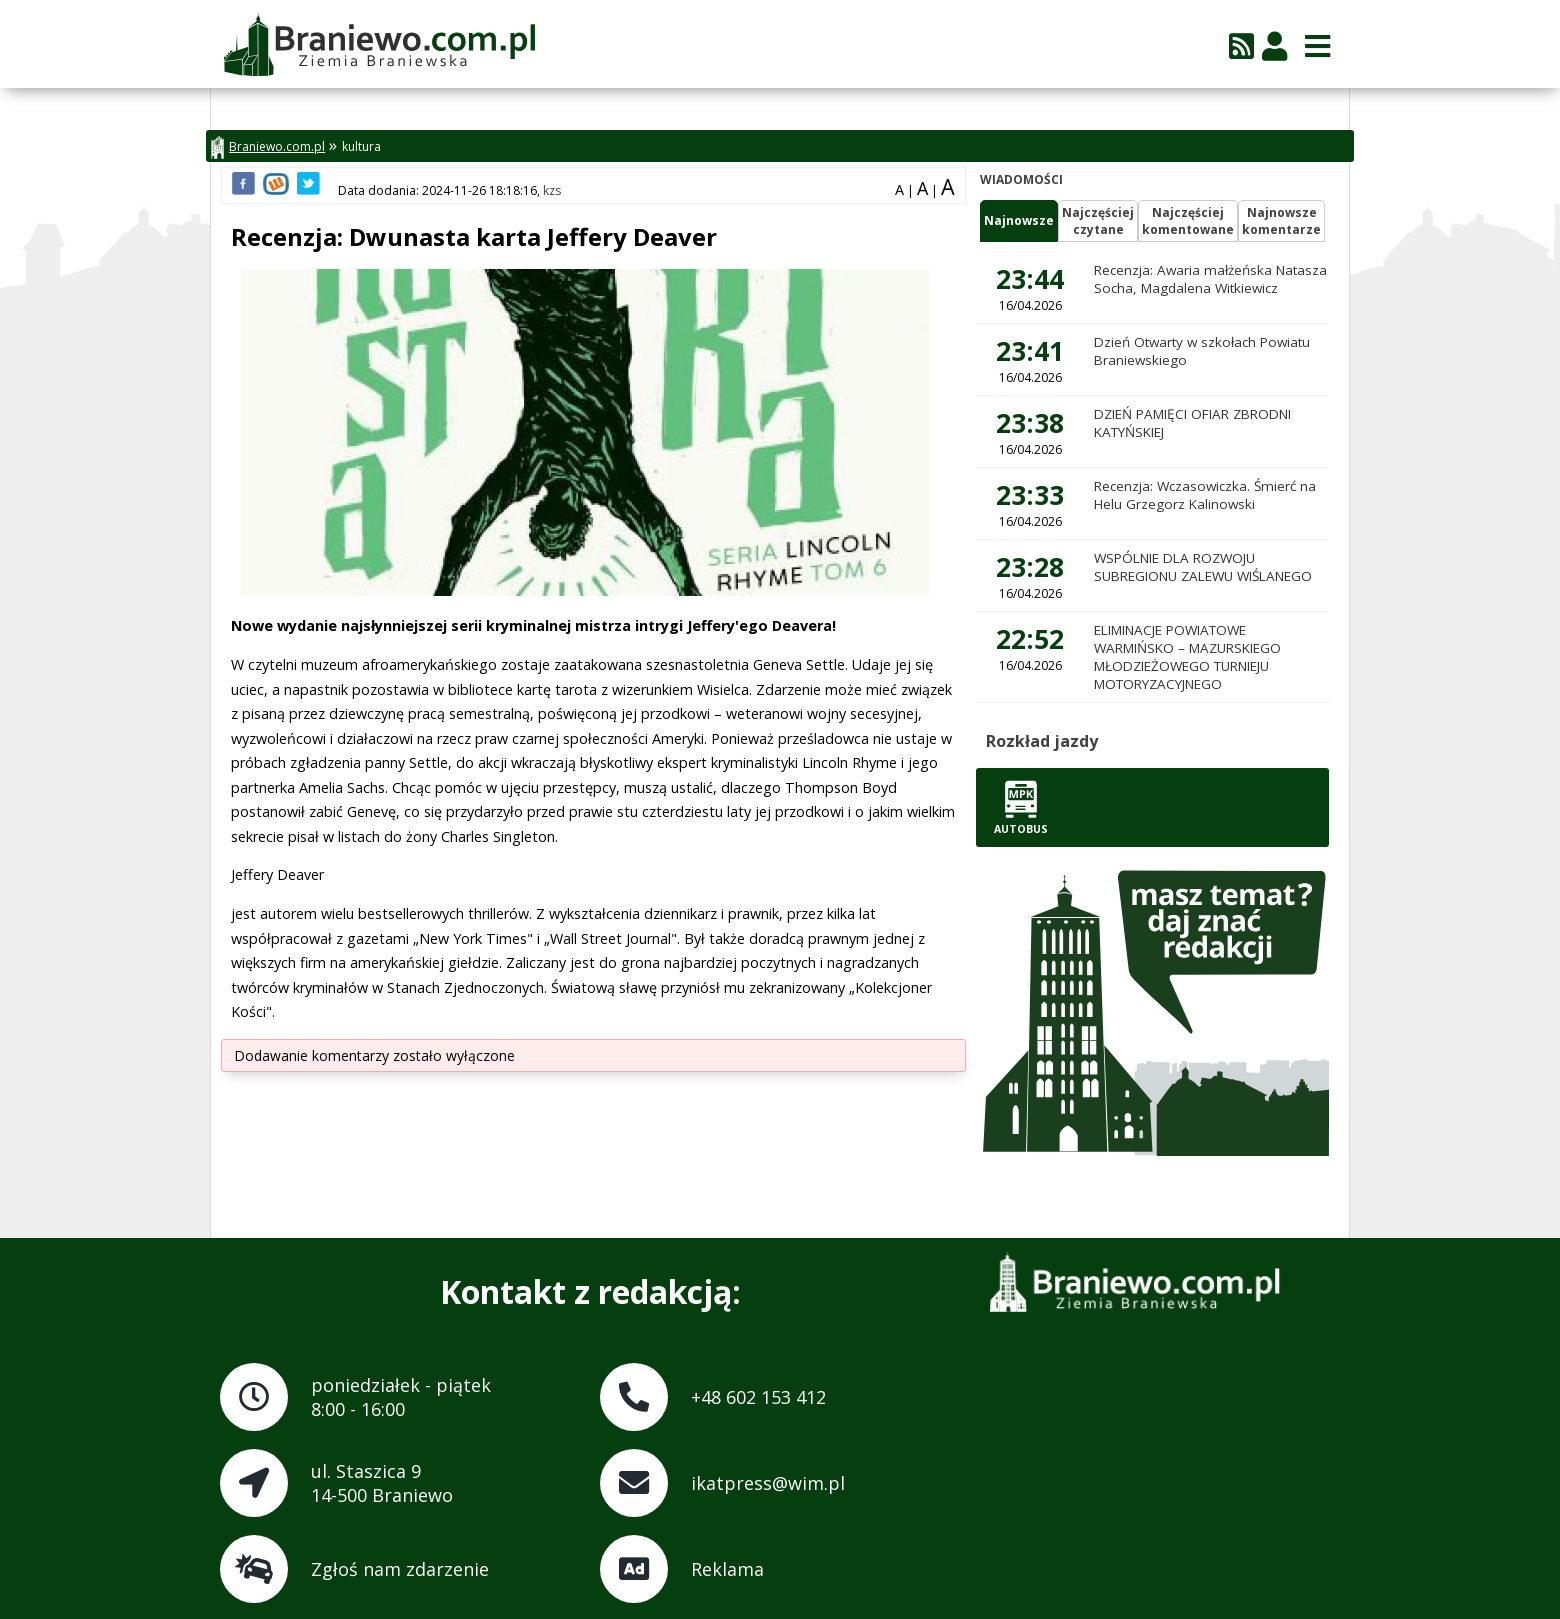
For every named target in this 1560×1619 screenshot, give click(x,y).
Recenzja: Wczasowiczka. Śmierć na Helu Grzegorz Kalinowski (1205, 495)
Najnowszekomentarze (1281, 221)
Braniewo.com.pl (268, 147)
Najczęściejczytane (1098, 221)
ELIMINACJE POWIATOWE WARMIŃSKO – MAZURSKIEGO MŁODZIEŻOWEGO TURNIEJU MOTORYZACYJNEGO (1187, 657)
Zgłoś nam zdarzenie (400, 1569)
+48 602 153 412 (758, 1397)
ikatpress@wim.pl (768, 1483)
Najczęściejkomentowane (1188, 221)
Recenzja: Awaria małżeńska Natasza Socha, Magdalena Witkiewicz (1210, 279)
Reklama (727, 1569)
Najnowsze (1019, 220)
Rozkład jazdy (1042, 741)
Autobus (1021, 807)
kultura (361, 146)
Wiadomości (1021, 179)
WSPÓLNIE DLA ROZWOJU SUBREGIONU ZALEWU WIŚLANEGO (1203, 567)
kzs (552, 190)
